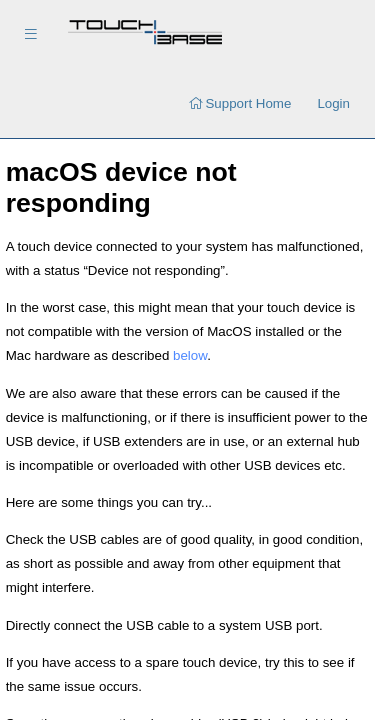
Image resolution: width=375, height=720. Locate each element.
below (190, 355)
